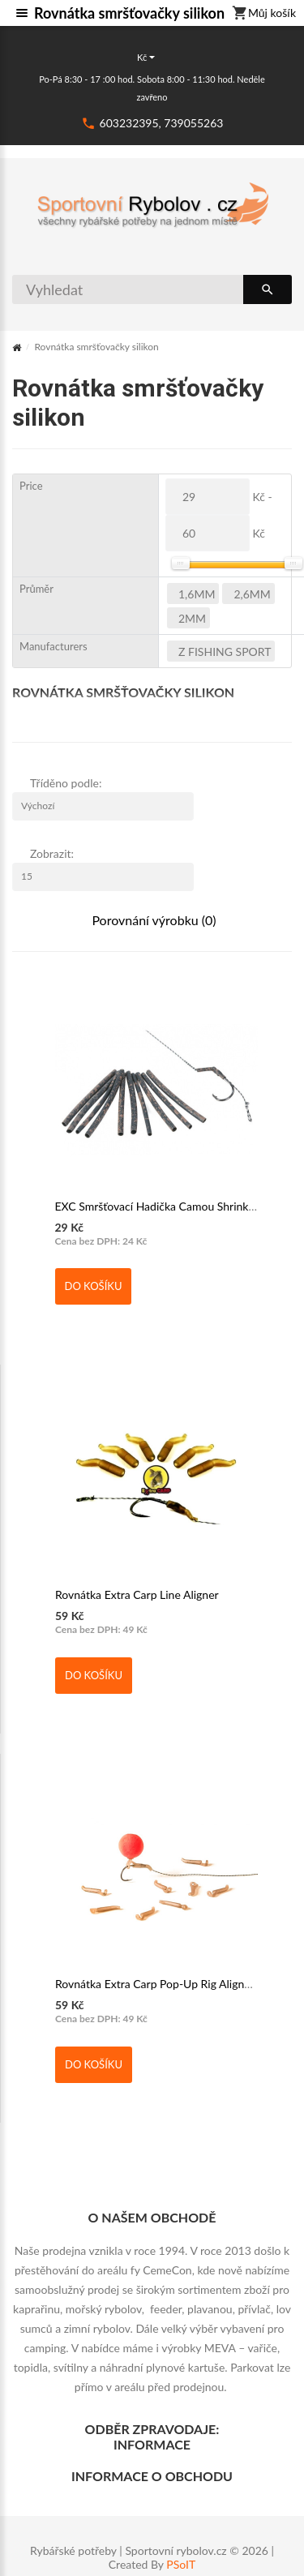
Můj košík (264, 14)
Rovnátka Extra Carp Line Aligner (137, 1594)
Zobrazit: (52, 853)
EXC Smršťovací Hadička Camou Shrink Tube (165, 1206)
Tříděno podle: (65, 783)
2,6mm (251, 594)
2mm (192, 618)
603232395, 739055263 (162, 123)
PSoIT (180, 2564)
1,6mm (196, 594)
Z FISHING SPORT (224, 651)
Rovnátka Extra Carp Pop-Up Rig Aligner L (159, 1984)
